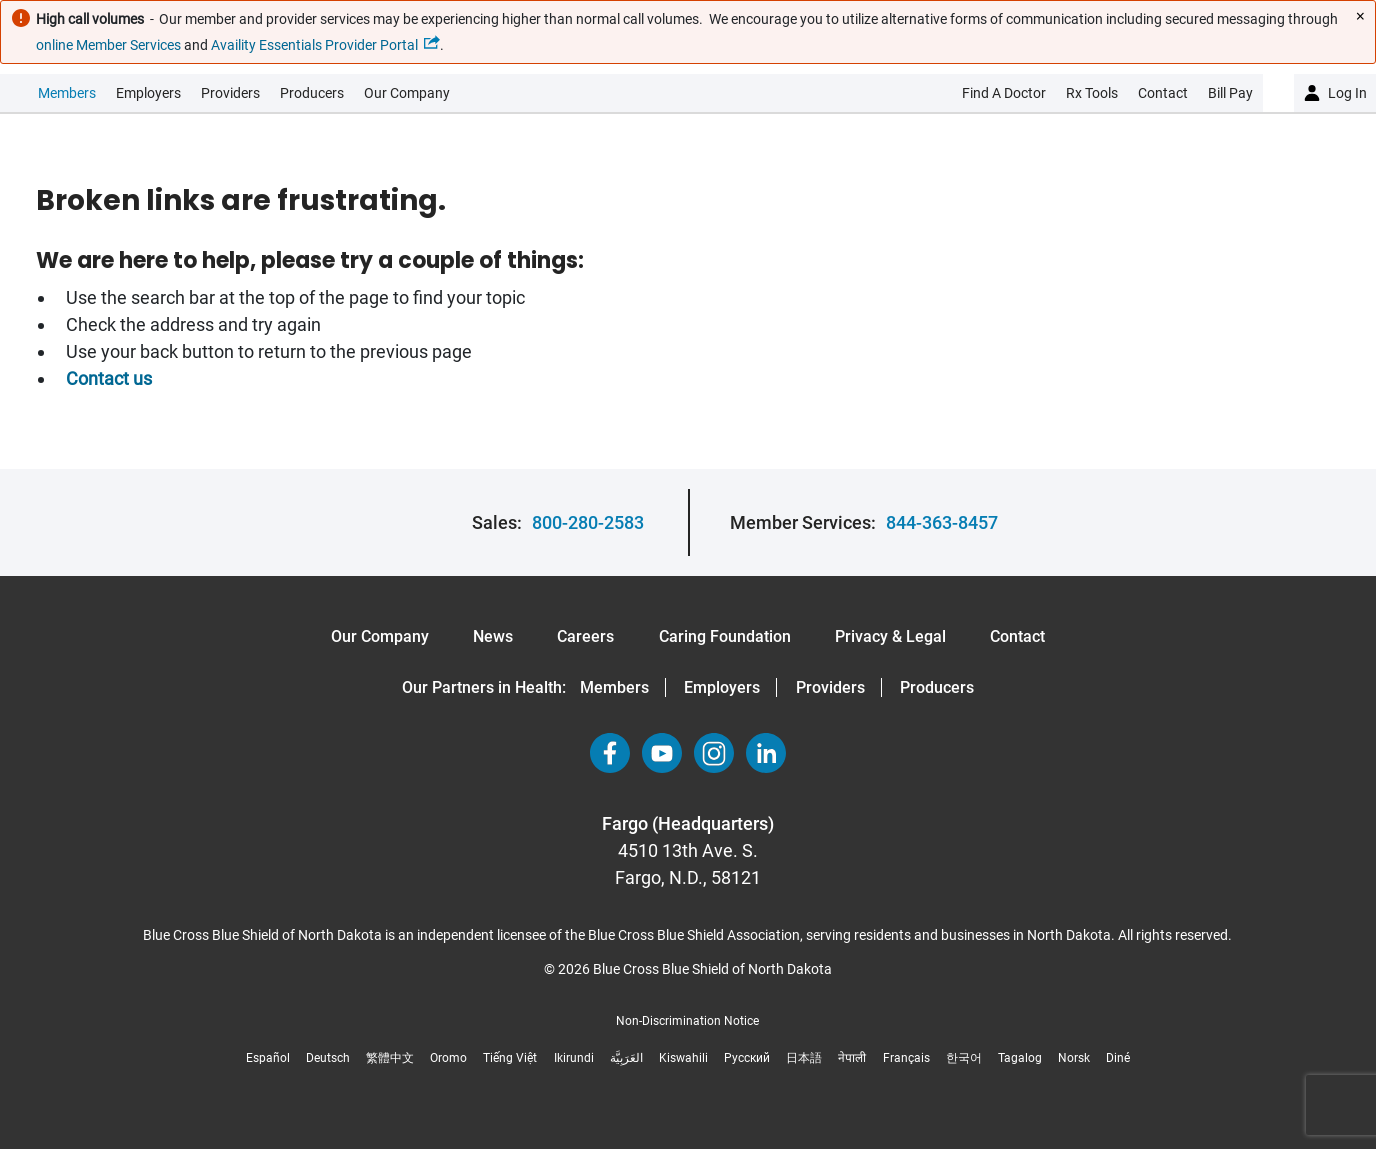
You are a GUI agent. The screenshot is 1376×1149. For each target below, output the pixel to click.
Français (906, 1058)
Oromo (448, 1058)
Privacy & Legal (890, 636)
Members (67, 93)
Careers (585, 636)
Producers (312, 93)
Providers (230, 93)
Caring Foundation (725, 636)
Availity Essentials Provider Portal (314, 45)
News (493, 636)
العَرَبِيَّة (626, 1058)
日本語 (804, 1058)
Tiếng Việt (510, 1058)
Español (268, 1058)
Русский (747, 1058)
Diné (1118, 1058)
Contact (1017, 636)
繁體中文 (390, 1058)
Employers (148, 93)
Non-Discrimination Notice (687, 1021)
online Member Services (108, 45)
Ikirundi (574, 1058)
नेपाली (852, 1058)
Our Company (407, 93)
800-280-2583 (588, 522)
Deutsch (328, 1058)
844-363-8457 (942, 522)
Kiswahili (683, 1058)
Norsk (1074, 1058)
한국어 (964, 1058)
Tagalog (1020, 1058)
